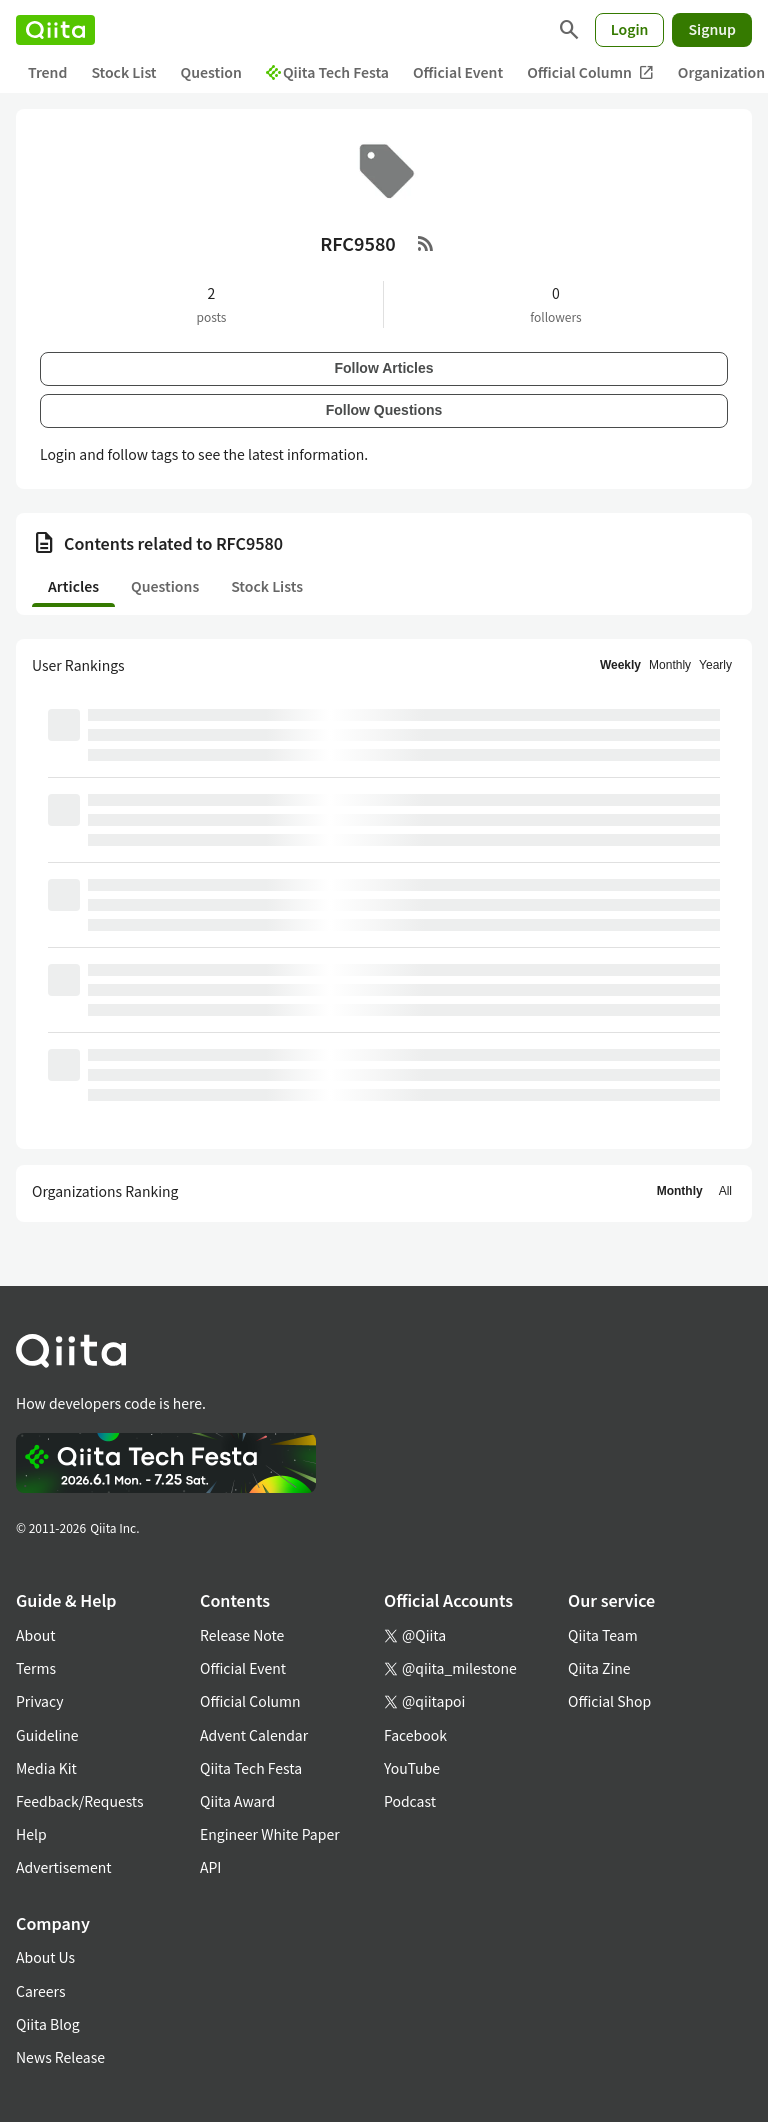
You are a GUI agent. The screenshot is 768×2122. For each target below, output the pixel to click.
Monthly (670, 665)
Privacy (39, 1701)
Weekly (620, 665)
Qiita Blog (48, 2024)
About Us (45, 1957)
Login (630, 29)
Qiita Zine (599, 1668)
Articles (73, 586)
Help (31, 1834)
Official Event (458, 72)
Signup (712, 29)
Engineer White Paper (270, 1834)
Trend (47, 72)
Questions (165, 586)
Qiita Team (603, 1635)
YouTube (412, 1768)
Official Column (590, 72)
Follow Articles (383, 368)
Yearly (715, 665)
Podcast (410, 1801)
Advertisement (64, 1867)
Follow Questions (384, 410)
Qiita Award (237, 1801)
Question (211, 72)
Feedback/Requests (80, 1801)
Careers (40, 1991)
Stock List (123, 72)
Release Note (242, 1635)
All (725, 1191)
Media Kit (46, 1768)
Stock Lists (267, 586)
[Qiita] (55, 30)
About (35, 1635)
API (210, 1867)
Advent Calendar (254, 1735)
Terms (36, 1668)
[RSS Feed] (426, 243)
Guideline (47, 1735)
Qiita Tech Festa (327, 72)
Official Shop (609, 1701)
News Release (60, 2057)
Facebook (415, 1735)
